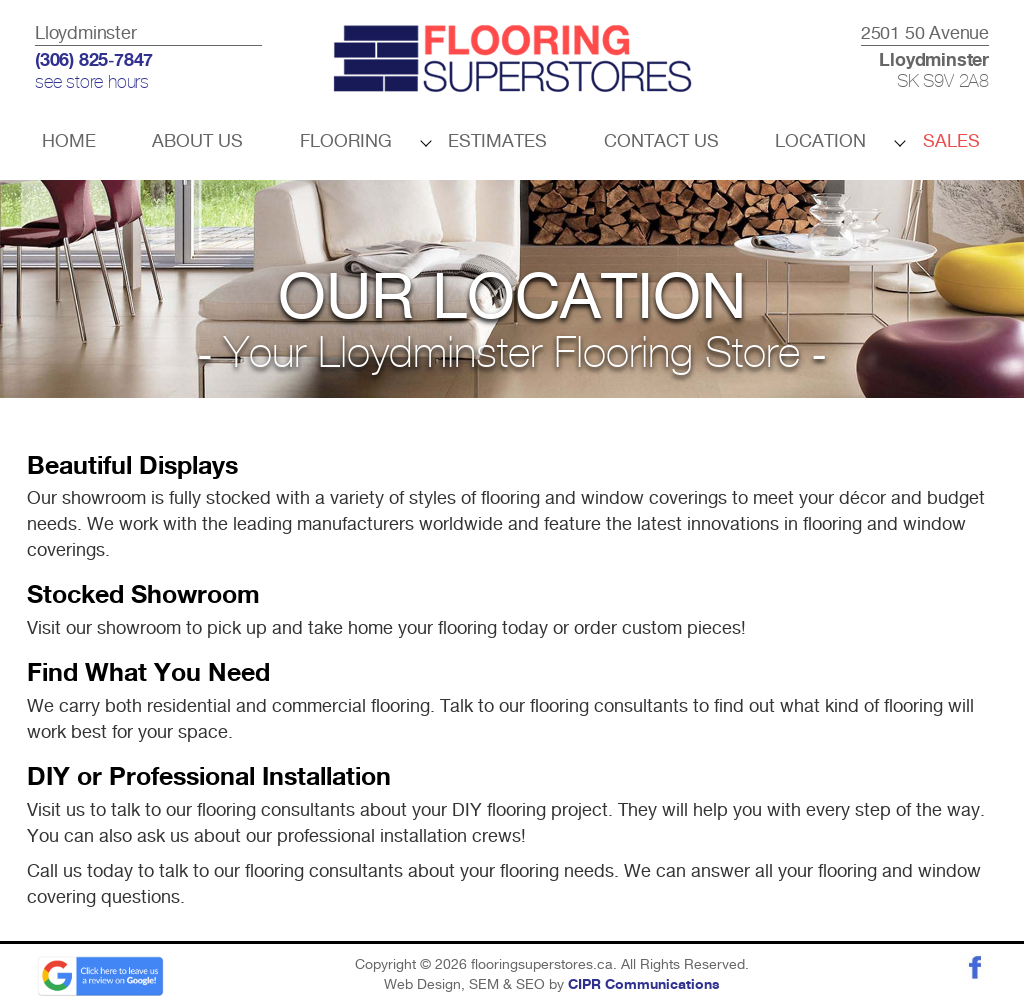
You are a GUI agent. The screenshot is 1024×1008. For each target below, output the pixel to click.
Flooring (346, 140)
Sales (951, 140)
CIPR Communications (644, 985)
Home (69, 140)
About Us (197, 140)
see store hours (92, 83)
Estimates (497, 140)
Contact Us (661, 140)
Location (820, 140)
